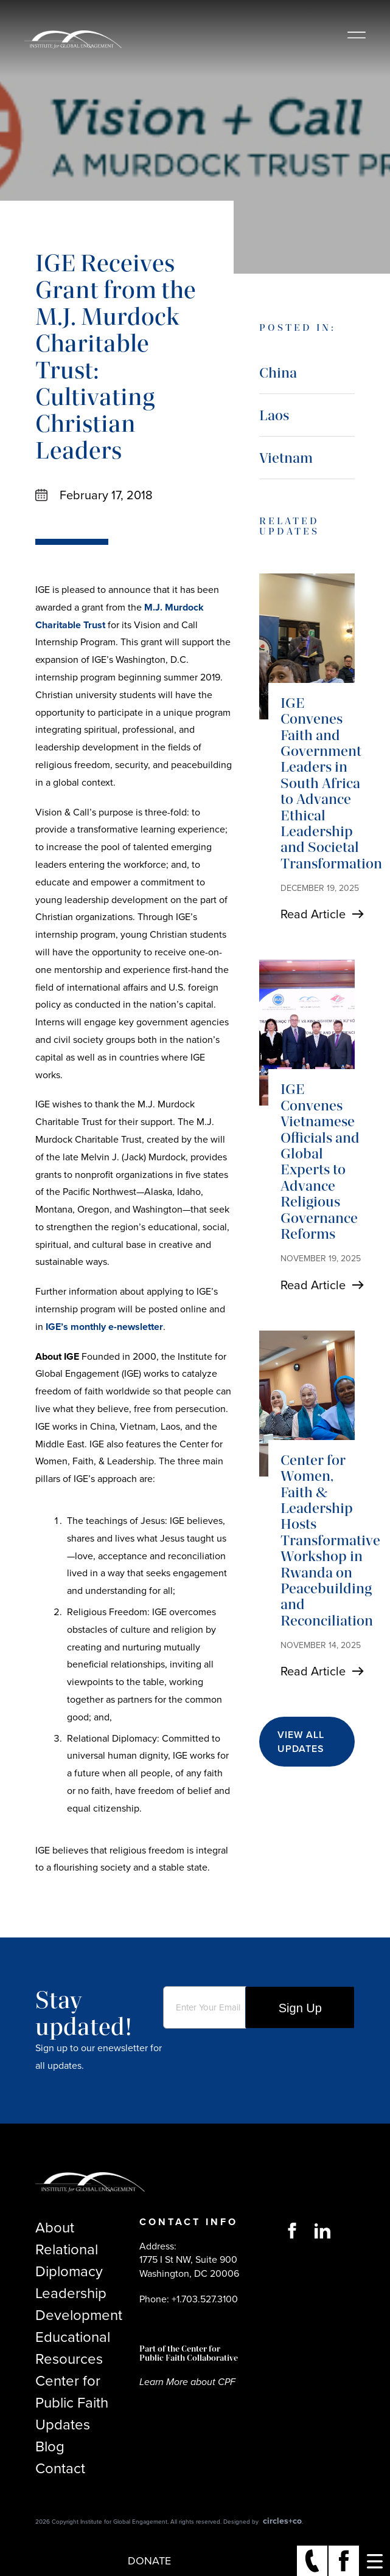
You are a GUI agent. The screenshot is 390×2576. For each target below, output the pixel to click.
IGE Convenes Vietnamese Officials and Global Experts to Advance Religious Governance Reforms (320, 1161)
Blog (49, 2446)
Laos (274, 415)
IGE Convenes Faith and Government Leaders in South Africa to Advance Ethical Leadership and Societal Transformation (331, 783)
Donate (149, 2561)
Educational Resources (72, 2348)
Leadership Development (78, 2304)
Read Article (313, 914)
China (278, 372)
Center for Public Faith (71, 2392)
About (54, 2227)
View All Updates (300, 1742)
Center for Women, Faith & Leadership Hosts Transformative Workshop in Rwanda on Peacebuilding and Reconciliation (330, 1540)
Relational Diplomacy (69, 2260)
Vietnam (286, 457)
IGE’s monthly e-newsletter (104, 1327)
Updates (62, 2425)
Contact (60, 2468)
